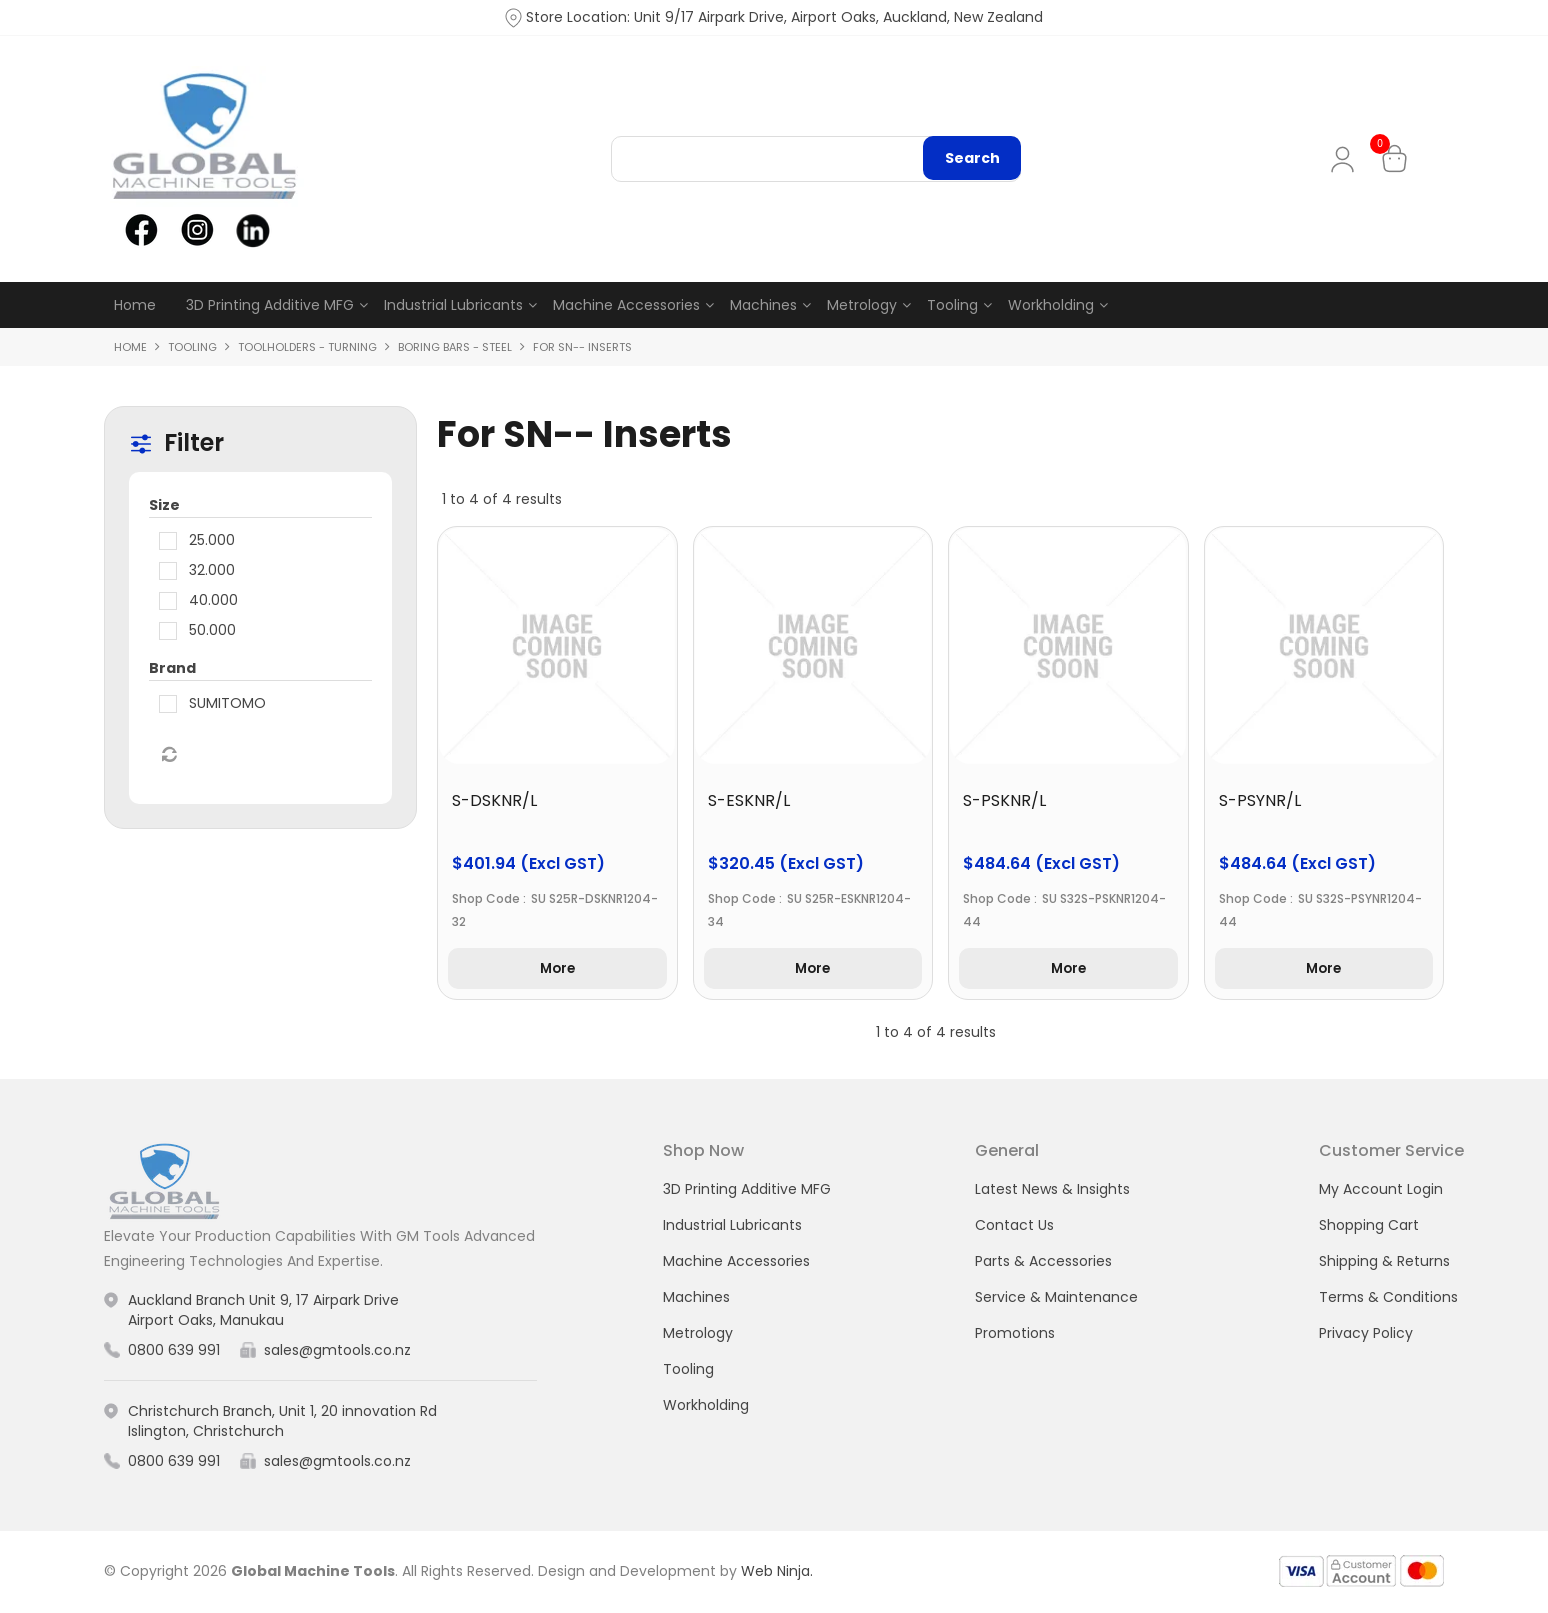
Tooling (952, 305)
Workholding (1051, 305)
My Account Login (1381, 1191)
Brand (172, 669)
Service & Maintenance (1056, 1299)
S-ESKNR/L (749, 801)
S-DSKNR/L (494, 801)
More (557, 970)
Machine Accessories (626, 305)
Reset (168, 756)
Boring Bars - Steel (455, 347)
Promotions (1015, 1335)
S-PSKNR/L (1004, 801)
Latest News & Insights (1052, 1191)
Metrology (862, 305)
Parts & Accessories (1043, 1263)
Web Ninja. (777, 1573)
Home (135, 305)
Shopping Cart (1369, 1227)
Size (164, 506)
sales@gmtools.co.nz (337, 1352)
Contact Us (1014, 1227)
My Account (1346, 159)
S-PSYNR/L (1260, 801)
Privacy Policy (1366, 1335)
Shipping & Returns (1384, 1263)
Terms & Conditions (1388, 1299)
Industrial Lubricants (453, 305)
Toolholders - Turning (307, 347)
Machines (763, 305)
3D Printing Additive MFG (270, 305)
